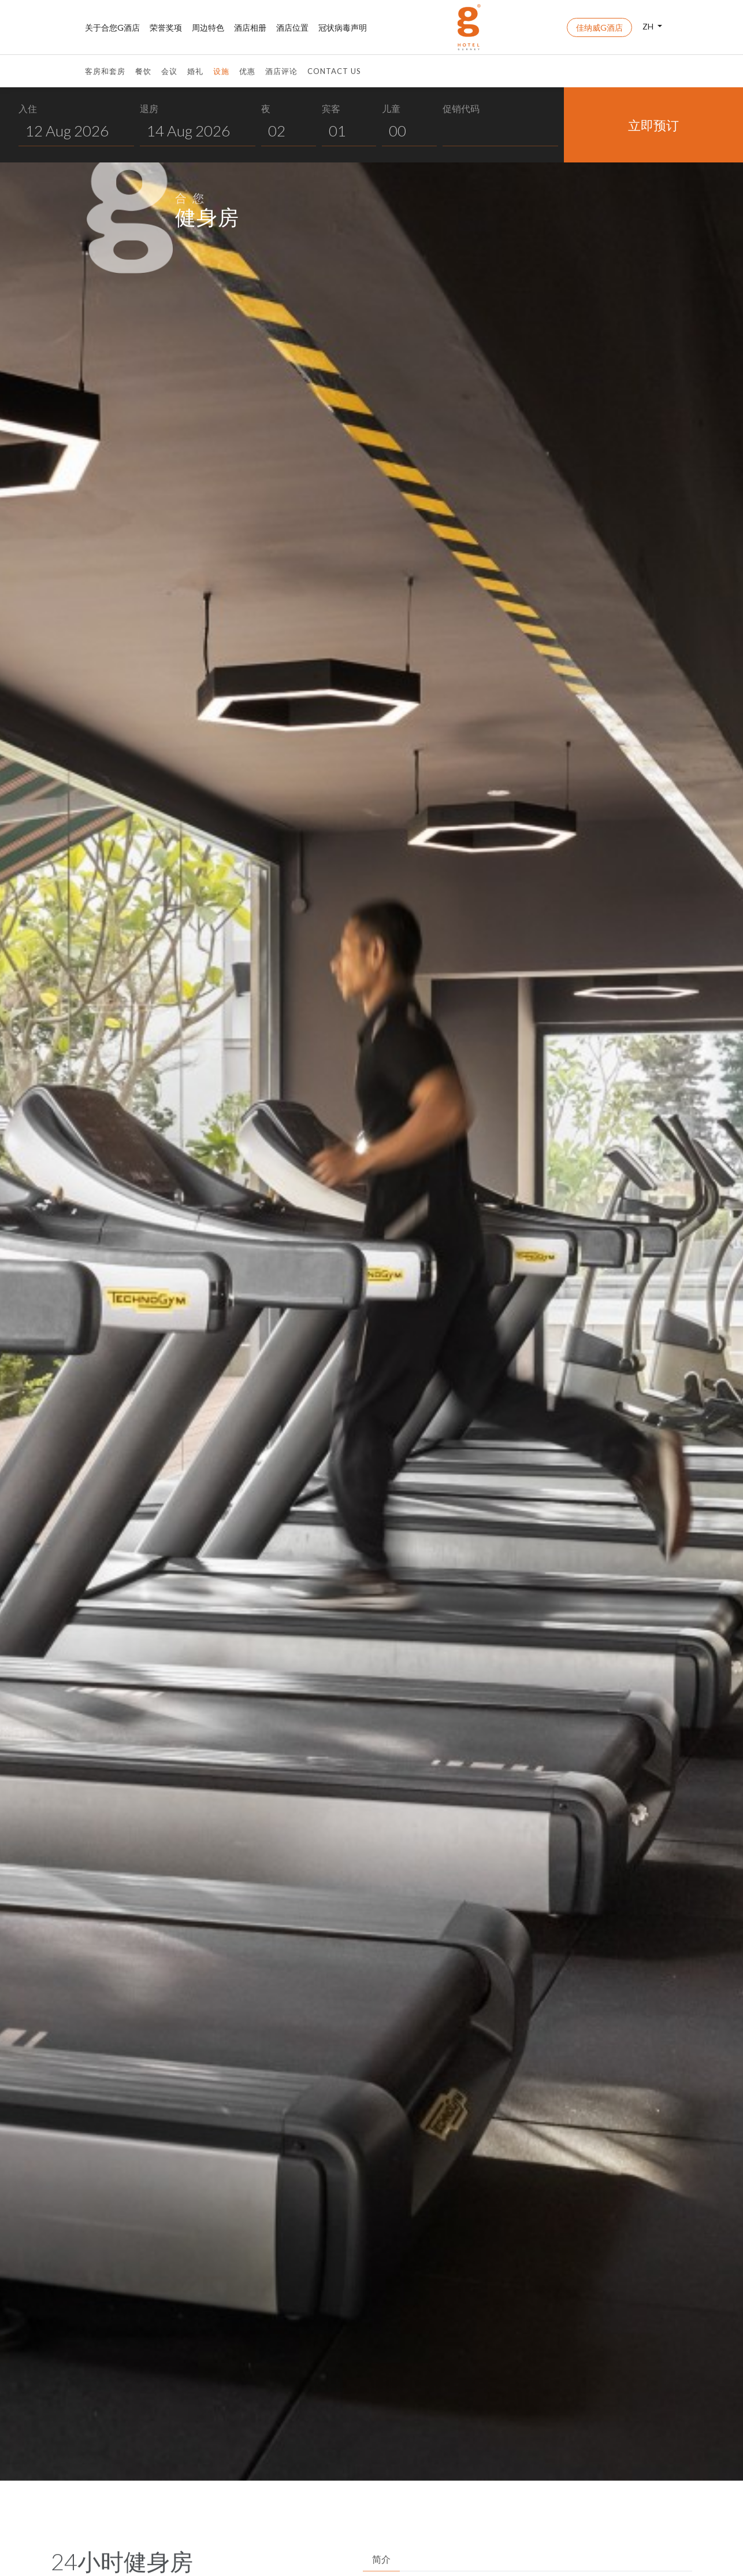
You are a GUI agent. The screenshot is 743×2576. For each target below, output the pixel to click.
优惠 (247, 71)
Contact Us (334, 71)
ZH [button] (648, 26)
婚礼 (195, 71)
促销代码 (461, 108)
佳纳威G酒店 (599, 27)
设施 (221, 71)
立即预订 (653, 125)
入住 (27, 108)
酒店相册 (250, 27)
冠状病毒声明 (342, 27)
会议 (169, 71)
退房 (149, 108)
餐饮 (143, 71)
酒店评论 (281, 71)
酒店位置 (292, 27)
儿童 (391, 108)
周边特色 (208, 27)
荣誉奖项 (166, 27)
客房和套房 (105, 71)
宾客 (331, 108)
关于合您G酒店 (112, 27)
